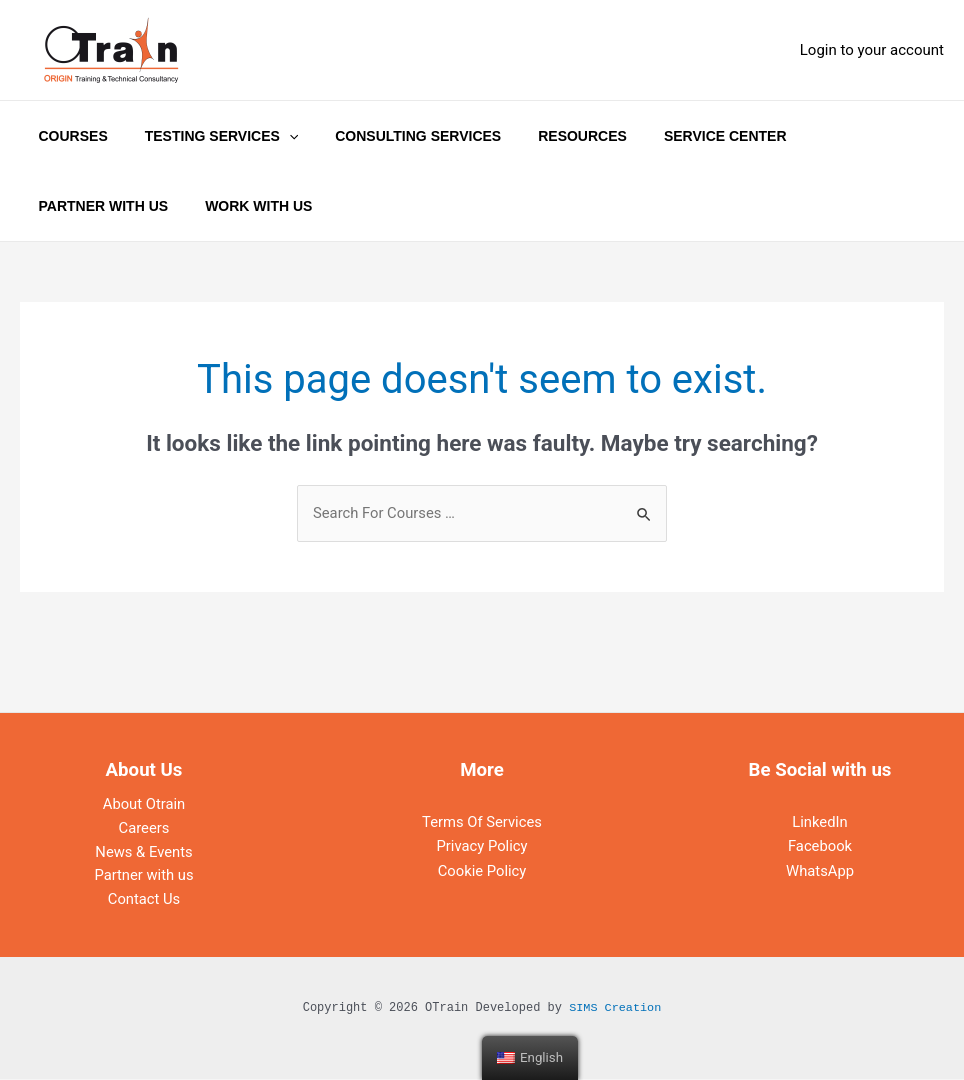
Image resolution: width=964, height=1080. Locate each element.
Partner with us (144, 878)
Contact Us (144, 902)
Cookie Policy (482, 870)
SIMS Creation (615, 1010)
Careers (144, 830)
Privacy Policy (482, 846)
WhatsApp (819, 870)
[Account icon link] (872, 50)
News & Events (144, 854)
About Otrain (144, 806)
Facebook (819, 846)
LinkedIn (820, 822)
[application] (275, 136)
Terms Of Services (482, 822)
